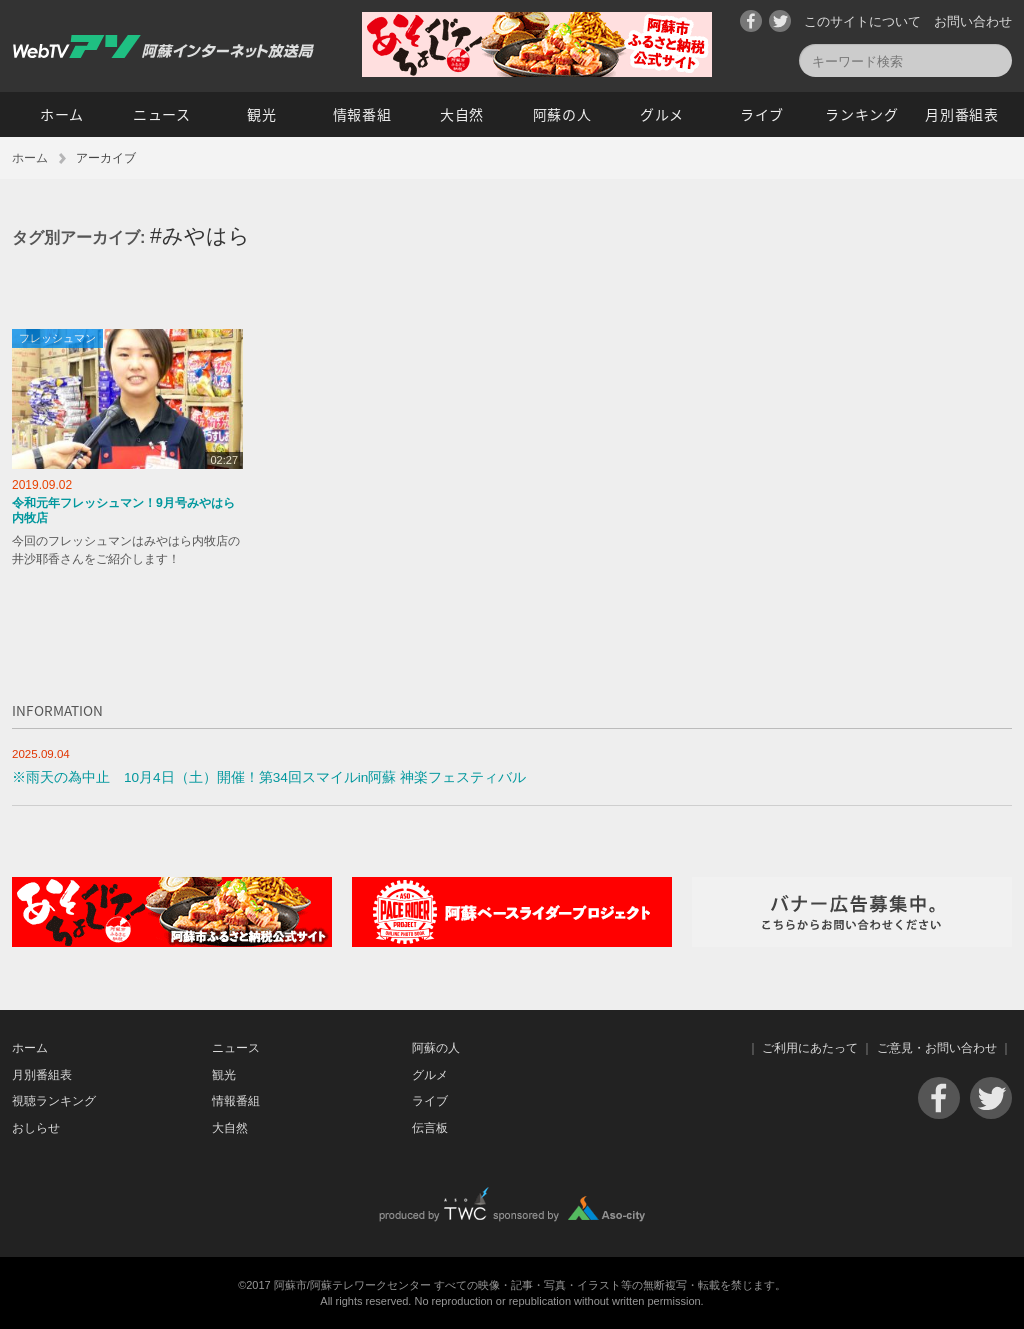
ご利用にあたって (810, 1048)
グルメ (662, 114)
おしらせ (36, 1128)
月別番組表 (962, 114)
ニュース (162, 114)
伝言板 (430, 1128)
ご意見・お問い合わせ (937, 1048)
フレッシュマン (57, 338)
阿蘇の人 (562, 114)
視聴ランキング (54, 1101)
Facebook (751, 21)
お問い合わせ (973, 21)
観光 (261, 114)
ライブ (762, 114)
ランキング (862, 114)
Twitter (780, 21)
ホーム (62, 114)
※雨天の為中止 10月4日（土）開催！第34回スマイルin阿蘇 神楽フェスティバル (269, 777)
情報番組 (362, 114)
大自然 (462, 114)
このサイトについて (862, 21)
